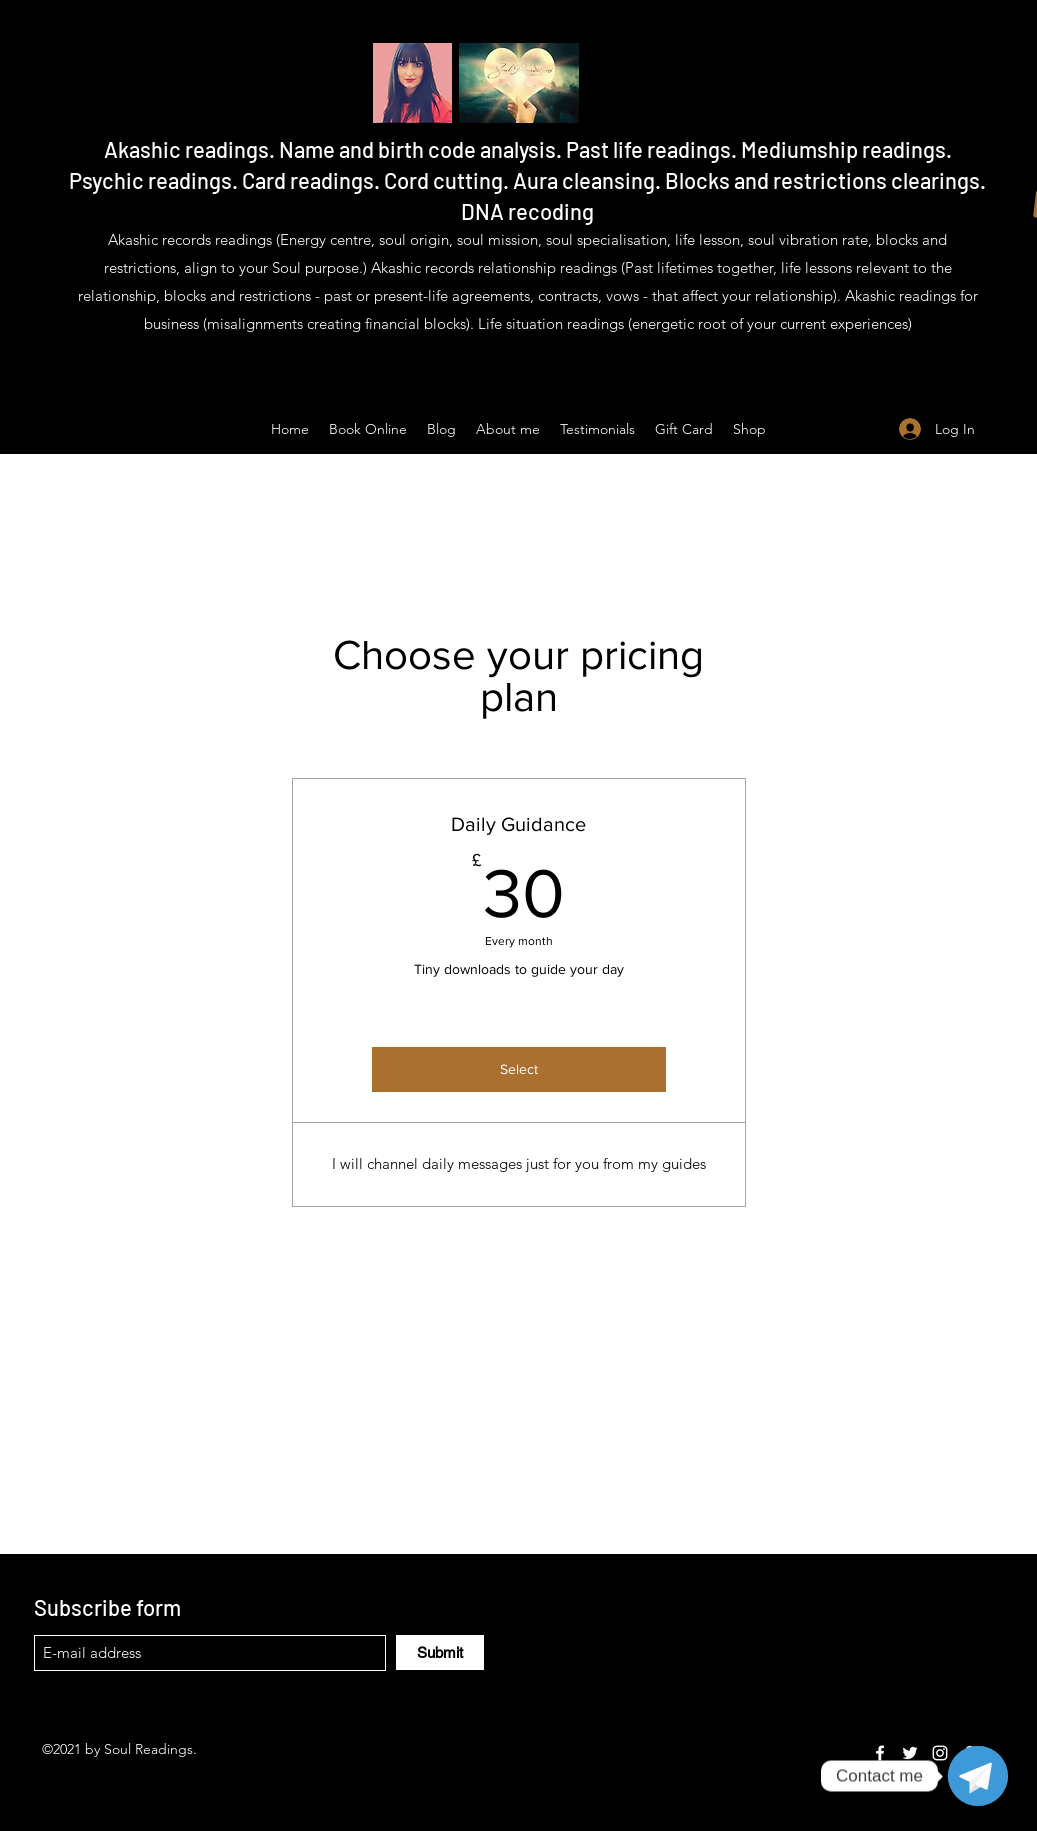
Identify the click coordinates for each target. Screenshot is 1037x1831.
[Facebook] (880, 1753)
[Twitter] (910, 1753)
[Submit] (440, 1652)
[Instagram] (940, 1753)
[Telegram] (978, 1776)
